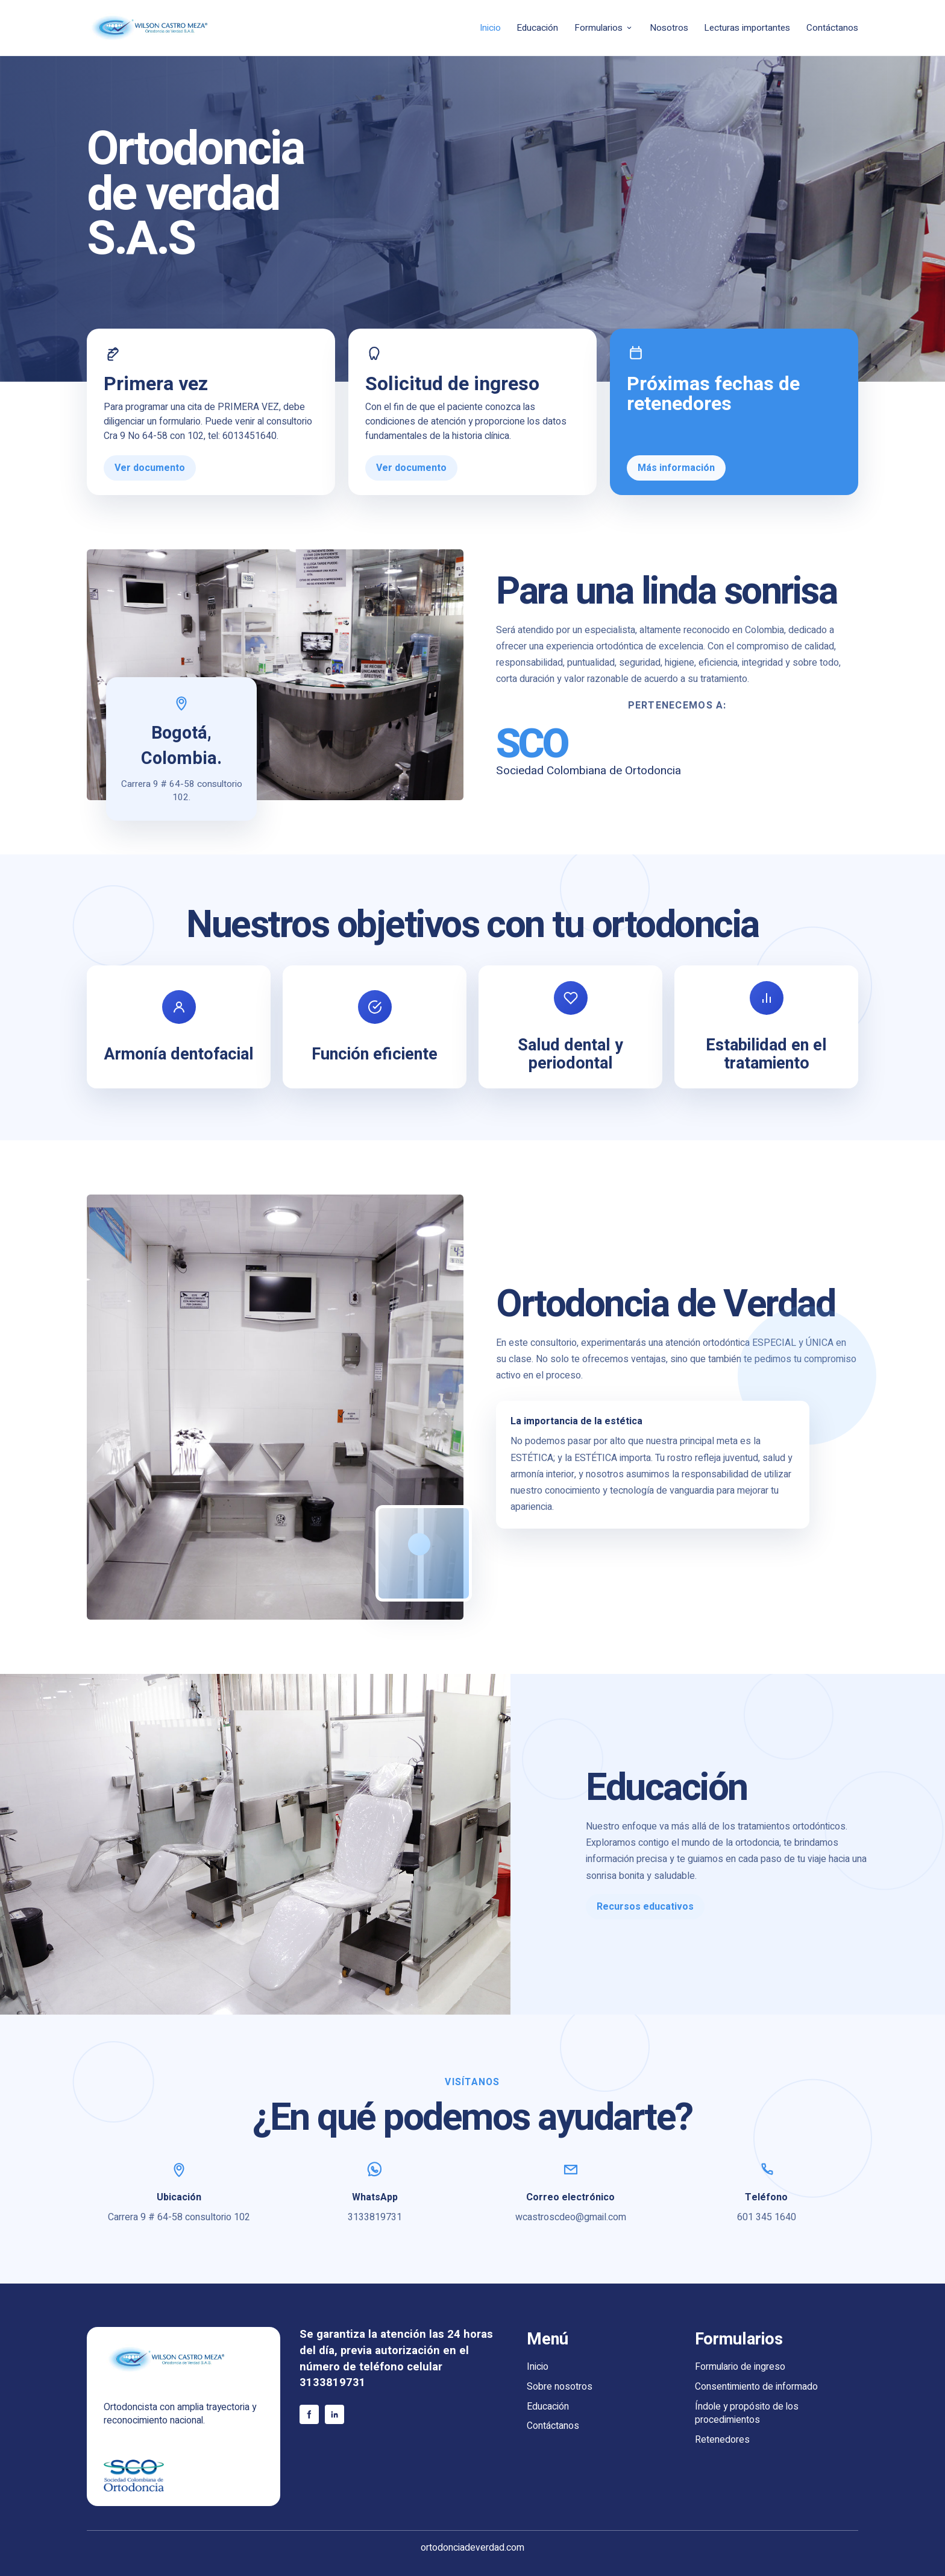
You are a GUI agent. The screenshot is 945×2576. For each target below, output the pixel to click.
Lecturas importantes (747, 27)
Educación (537, 27)
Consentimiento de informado (756, 2387)
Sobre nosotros (559, 2387)
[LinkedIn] (334, 2414)
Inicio (490, 27)
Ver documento (150, 468)
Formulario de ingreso (740, 2367)
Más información (676, 468)
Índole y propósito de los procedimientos (747, 2414)
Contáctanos (832, 27)
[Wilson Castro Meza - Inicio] (171, 28)
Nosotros (669, 27)
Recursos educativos (645, 1906)
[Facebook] (309, 2414)
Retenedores (722, 2440)
